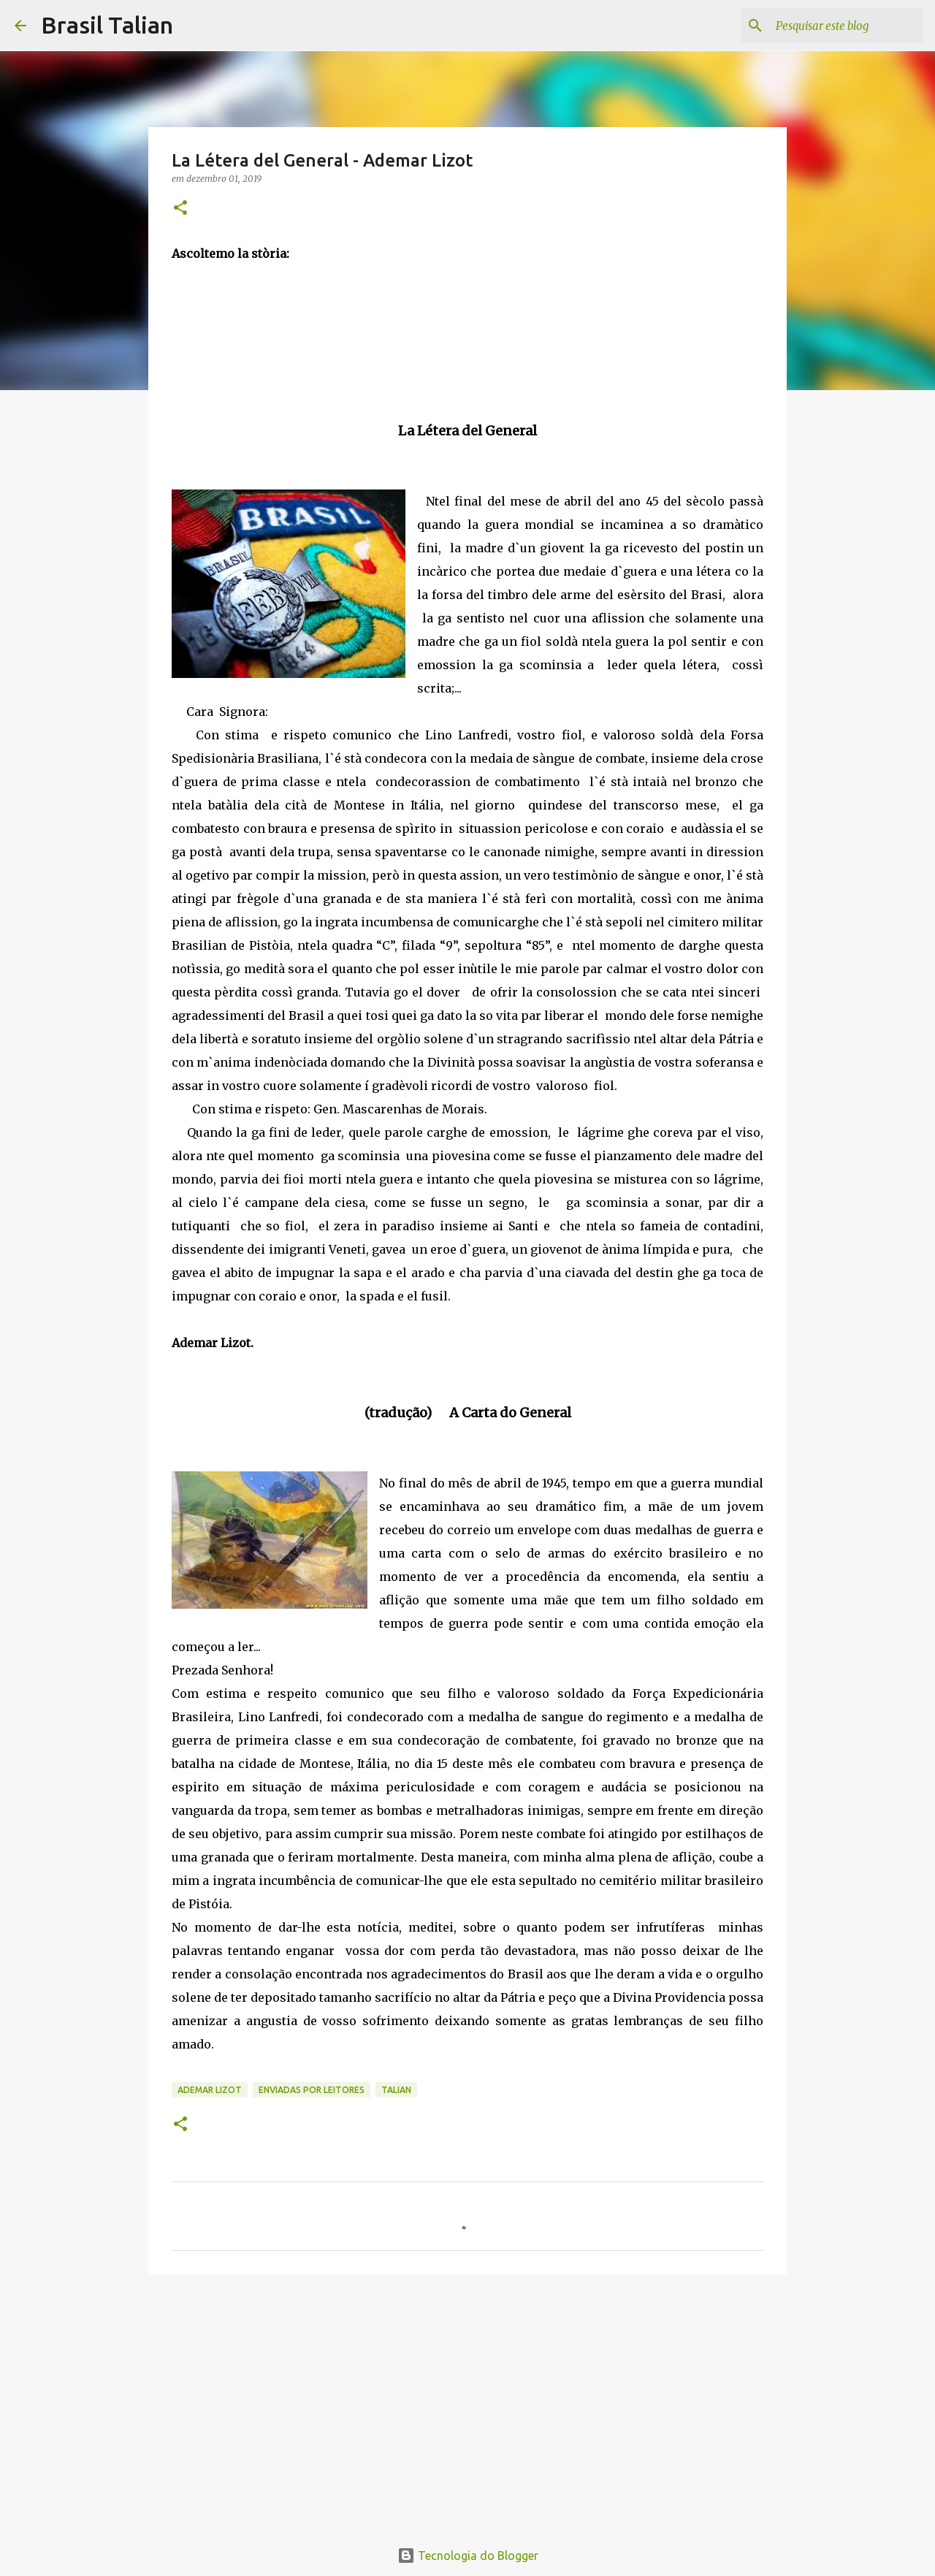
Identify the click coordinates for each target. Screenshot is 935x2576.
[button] (180, 208)
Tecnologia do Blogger (467, 2555)
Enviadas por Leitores (312, 2090)
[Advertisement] (467, 2398)
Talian (396, 2090)
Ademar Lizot (210, 2090)
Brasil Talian (107, 25)
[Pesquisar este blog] (846, 25)
